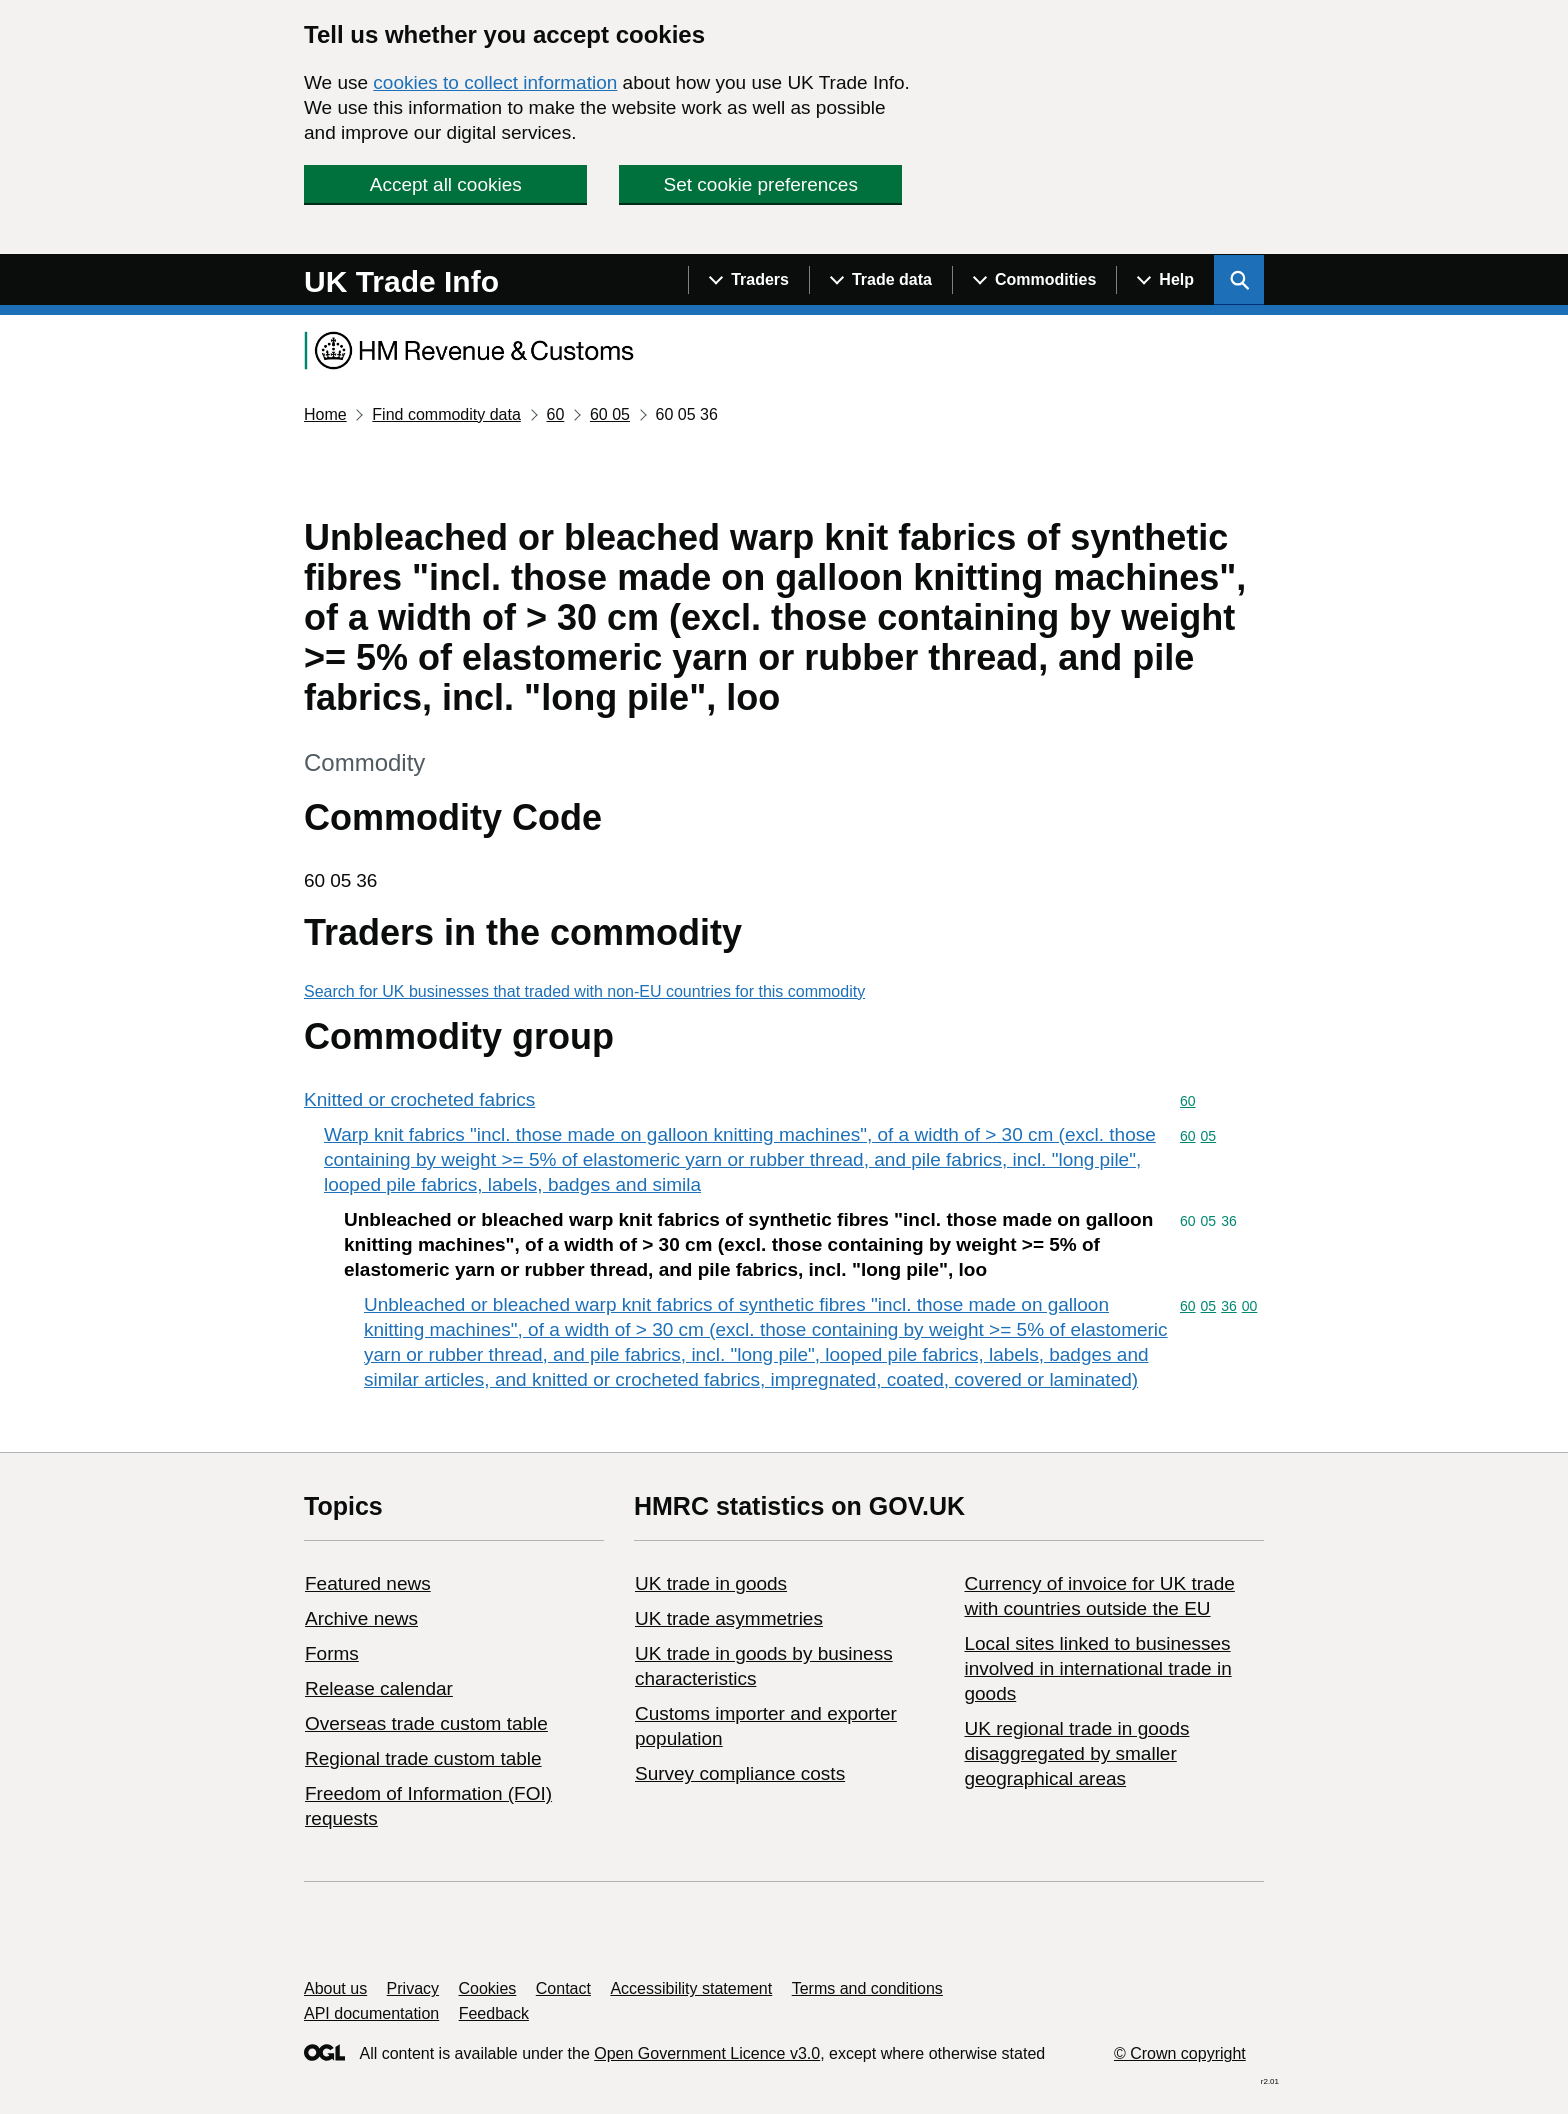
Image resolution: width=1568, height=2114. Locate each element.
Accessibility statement (691, 1988)
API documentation (371, 2013)
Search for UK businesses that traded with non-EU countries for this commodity (584, 991)
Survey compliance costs (740, 1773)
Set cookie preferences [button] (761, 184)
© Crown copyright (1180, 2053)
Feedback (494, 2013)
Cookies (488, 1988)
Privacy (413, 1988)
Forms (332, 1653)
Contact (563, 1988)
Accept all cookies (446, 184)
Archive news (361, 1618)
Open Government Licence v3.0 (707, 2053)
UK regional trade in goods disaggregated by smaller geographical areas (1076, 1753)
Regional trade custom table (423, 1758)
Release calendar (379, 1688)
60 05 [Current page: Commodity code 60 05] (610, 414)
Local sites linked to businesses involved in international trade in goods (1097, 1668)
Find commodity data (446, 414)
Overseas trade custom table (426, 1723)
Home (325, 414)
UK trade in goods (711, 1583)
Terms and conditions (867, 1988)
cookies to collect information (495, 82)
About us (335, 1988)
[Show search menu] (1239, 280)
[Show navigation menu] (748, 280)
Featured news (368, 1583)
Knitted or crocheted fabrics (419, 1099)
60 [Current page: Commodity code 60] (555, 414)
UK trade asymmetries (729, 1618)
